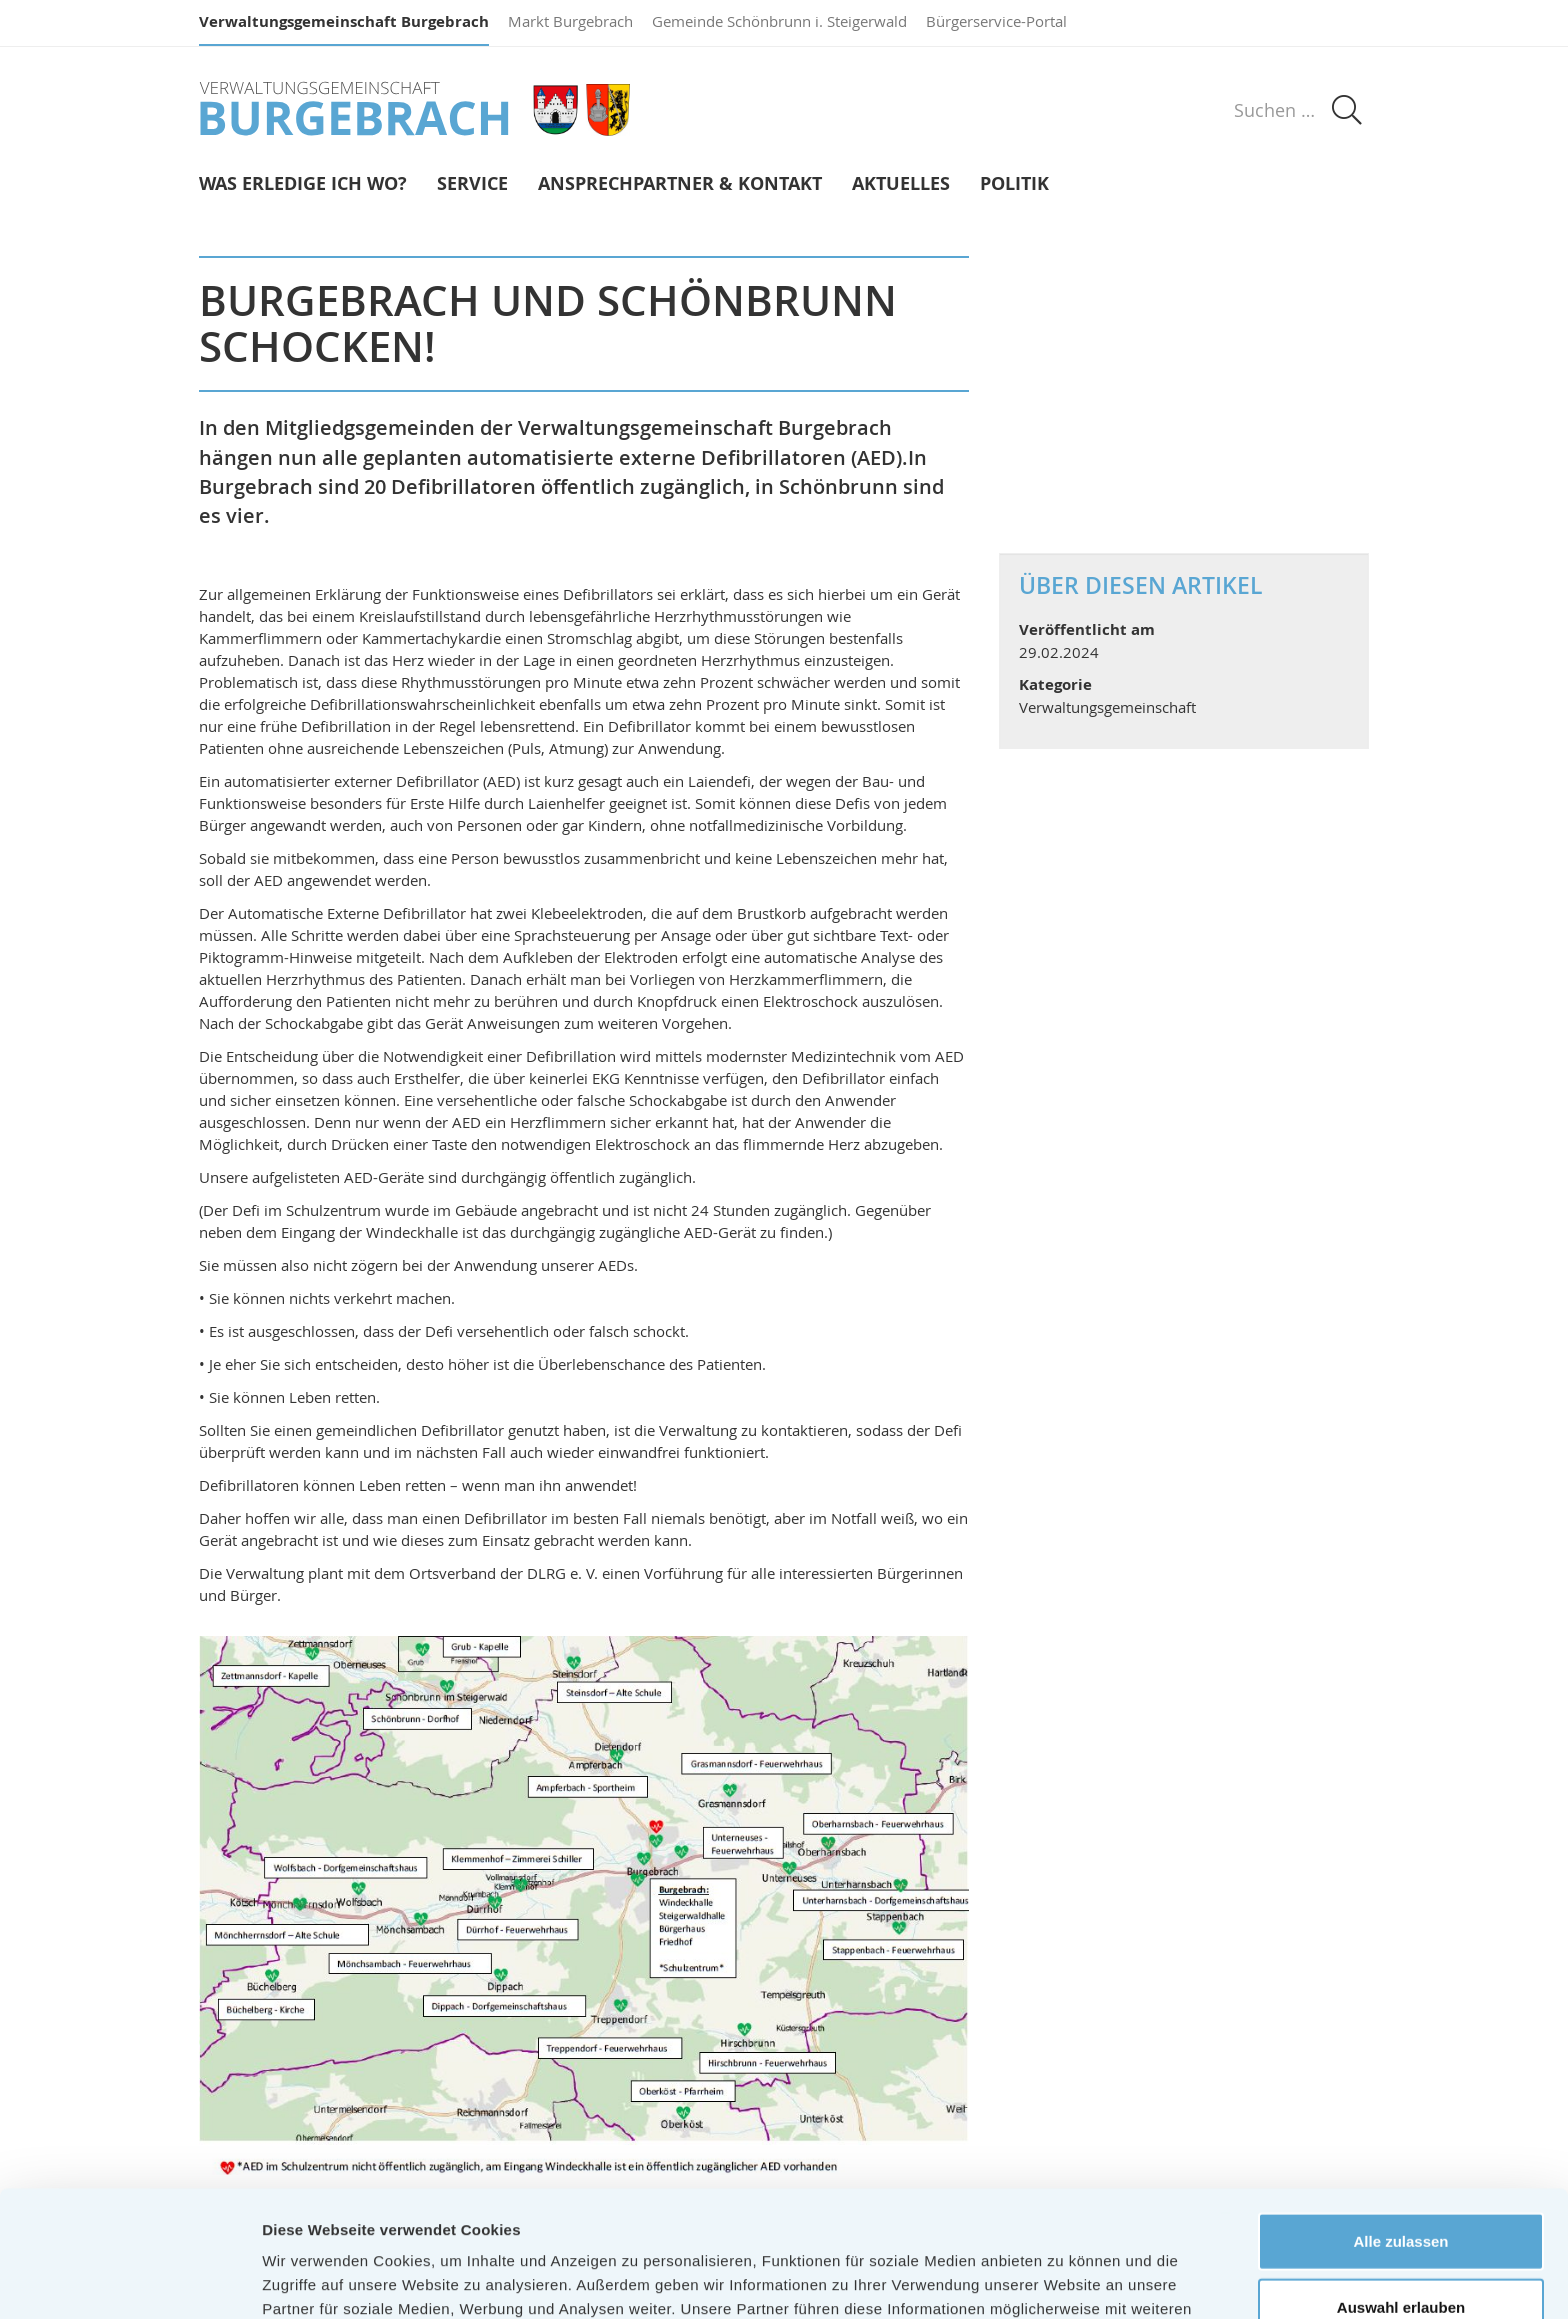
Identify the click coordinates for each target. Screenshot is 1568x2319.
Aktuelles (901, 184)
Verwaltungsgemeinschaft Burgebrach (344, 21)
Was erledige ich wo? (303, 184)
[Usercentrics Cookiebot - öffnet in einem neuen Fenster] (129, 2280)
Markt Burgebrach (570, 21)
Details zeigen (1063, 2279)
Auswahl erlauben (1401, 2188)
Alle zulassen (1400, 2122)
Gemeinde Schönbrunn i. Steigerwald (779, 21)
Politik (1014, 184)
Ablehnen (1401, 2253)
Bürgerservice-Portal (996, 21)
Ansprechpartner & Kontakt (680, 184)
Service (472, 184)
